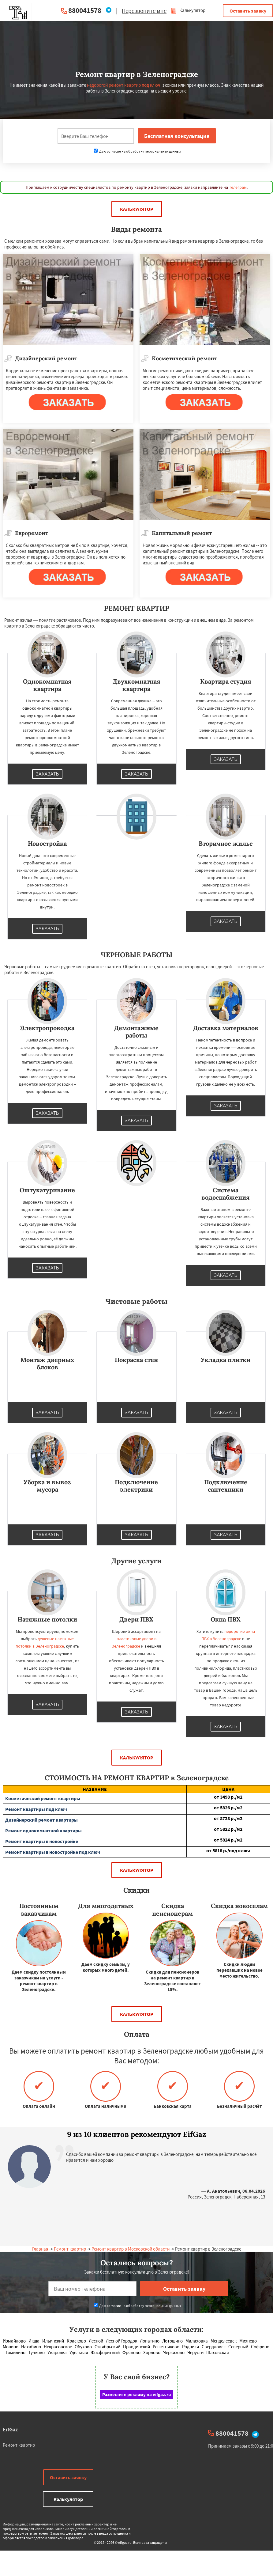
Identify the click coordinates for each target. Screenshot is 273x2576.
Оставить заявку (248, 11)
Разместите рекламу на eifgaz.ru (136, 2394)
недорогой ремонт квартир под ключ (123, 85)
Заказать (47, 774)
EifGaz (10, 2429)
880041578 (84, 10)
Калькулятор (188, 10)
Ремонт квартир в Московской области (131, 2249)
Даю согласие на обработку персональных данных (137, 151)
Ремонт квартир (70, 2249)
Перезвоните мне (144, 10)
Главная (40, 2249)
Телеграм (238, 187)
